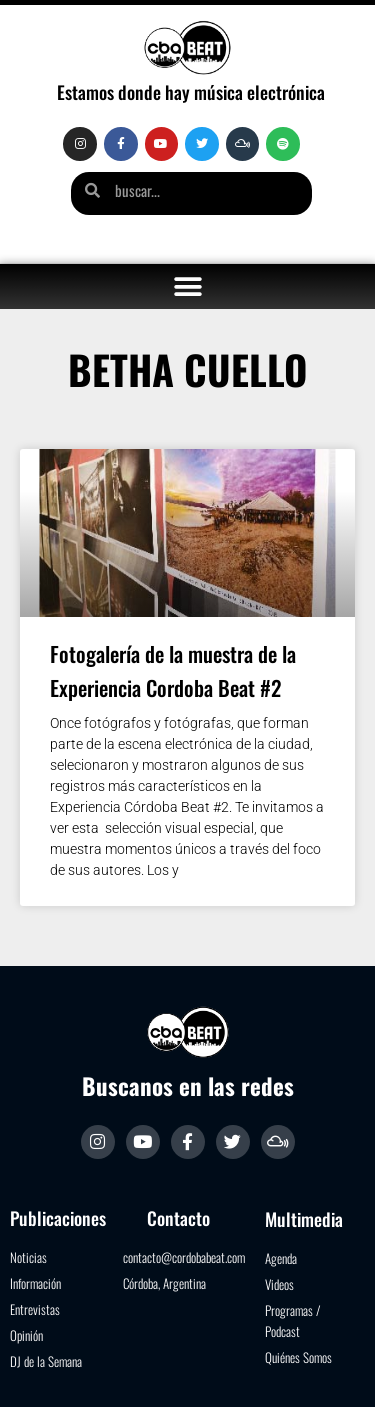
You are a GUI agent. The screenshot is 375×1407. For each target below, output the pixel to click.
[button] (187, 286)
